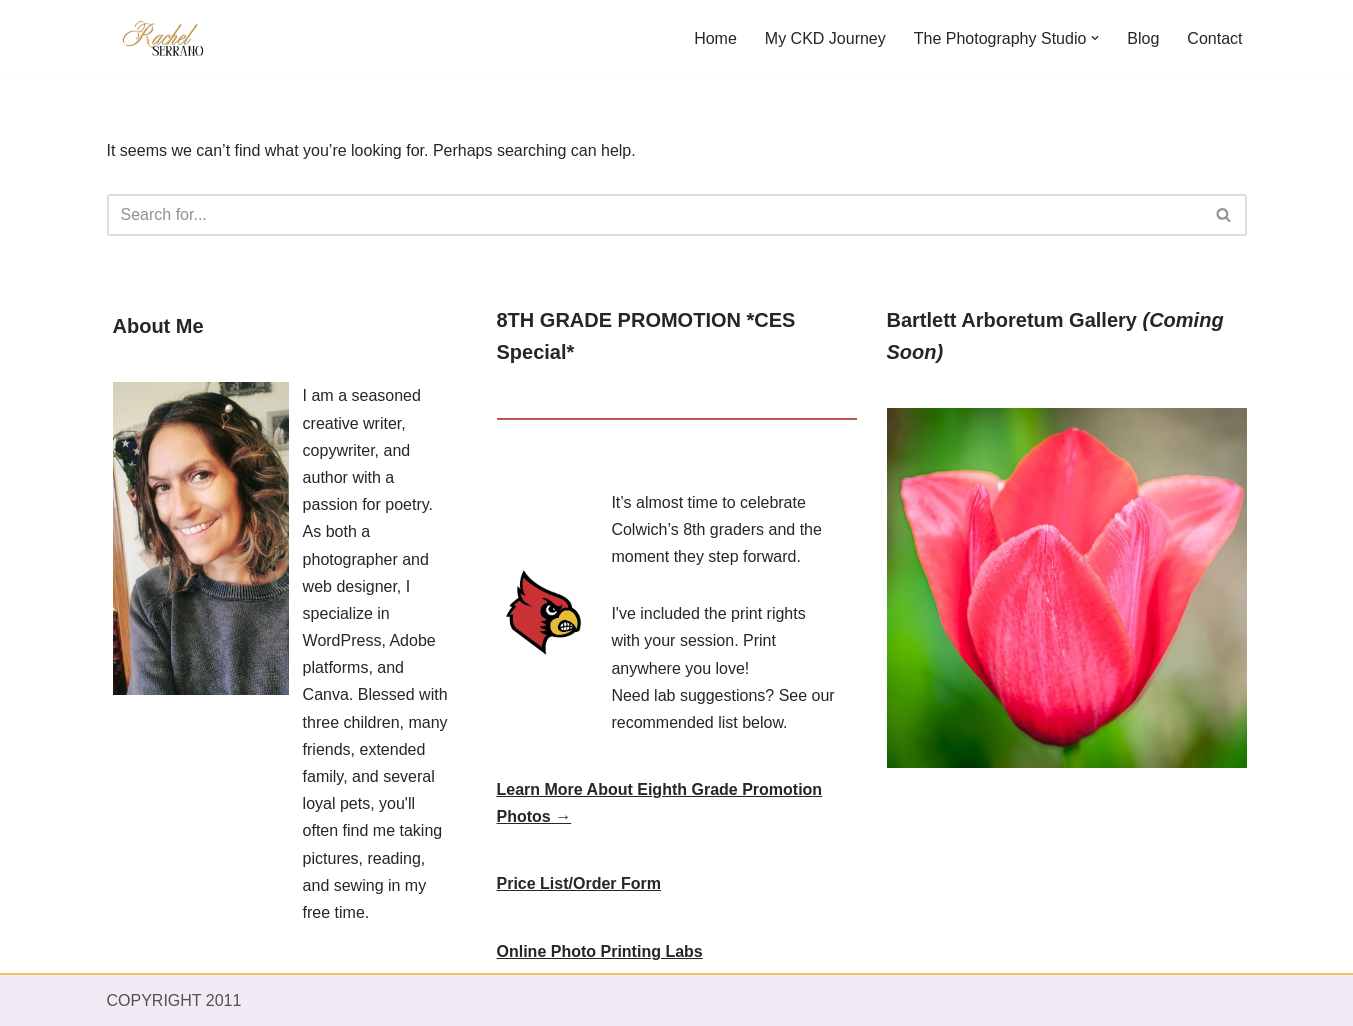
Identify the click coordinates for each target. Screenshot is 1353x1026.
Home (715, 38)
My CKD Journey (825, 38)
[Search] (654, 215)
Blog (1143, 38)
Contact (1214, 38)
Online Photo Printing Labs (600, 951)
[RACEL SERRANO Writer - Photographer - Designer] (167, 38)
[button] (1095, 38)
